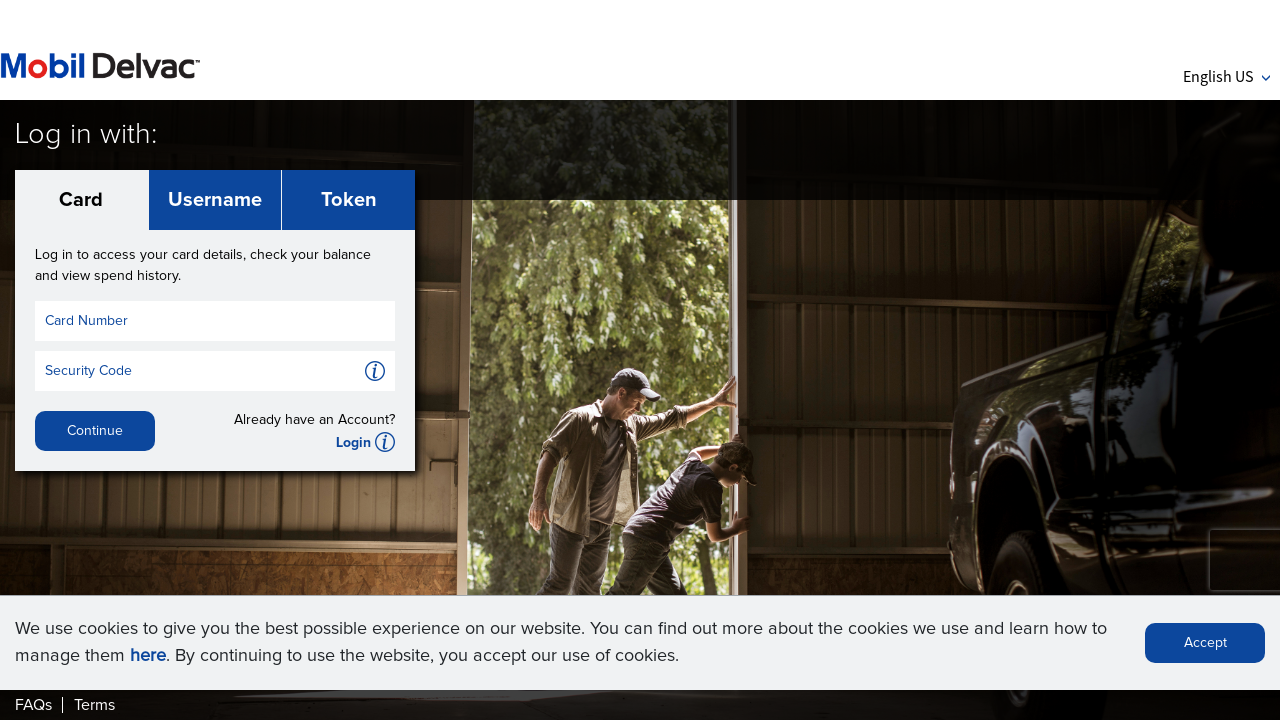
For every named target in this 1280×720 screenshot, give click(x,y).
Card (81, 200)
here (148, 656)
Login (353, 443)
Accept (1205, 643)
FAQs (33, 705)
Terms (94, 705)
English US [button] (1226, 76)
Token (349, 200)
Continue (95, 431)
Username (215, 200)
